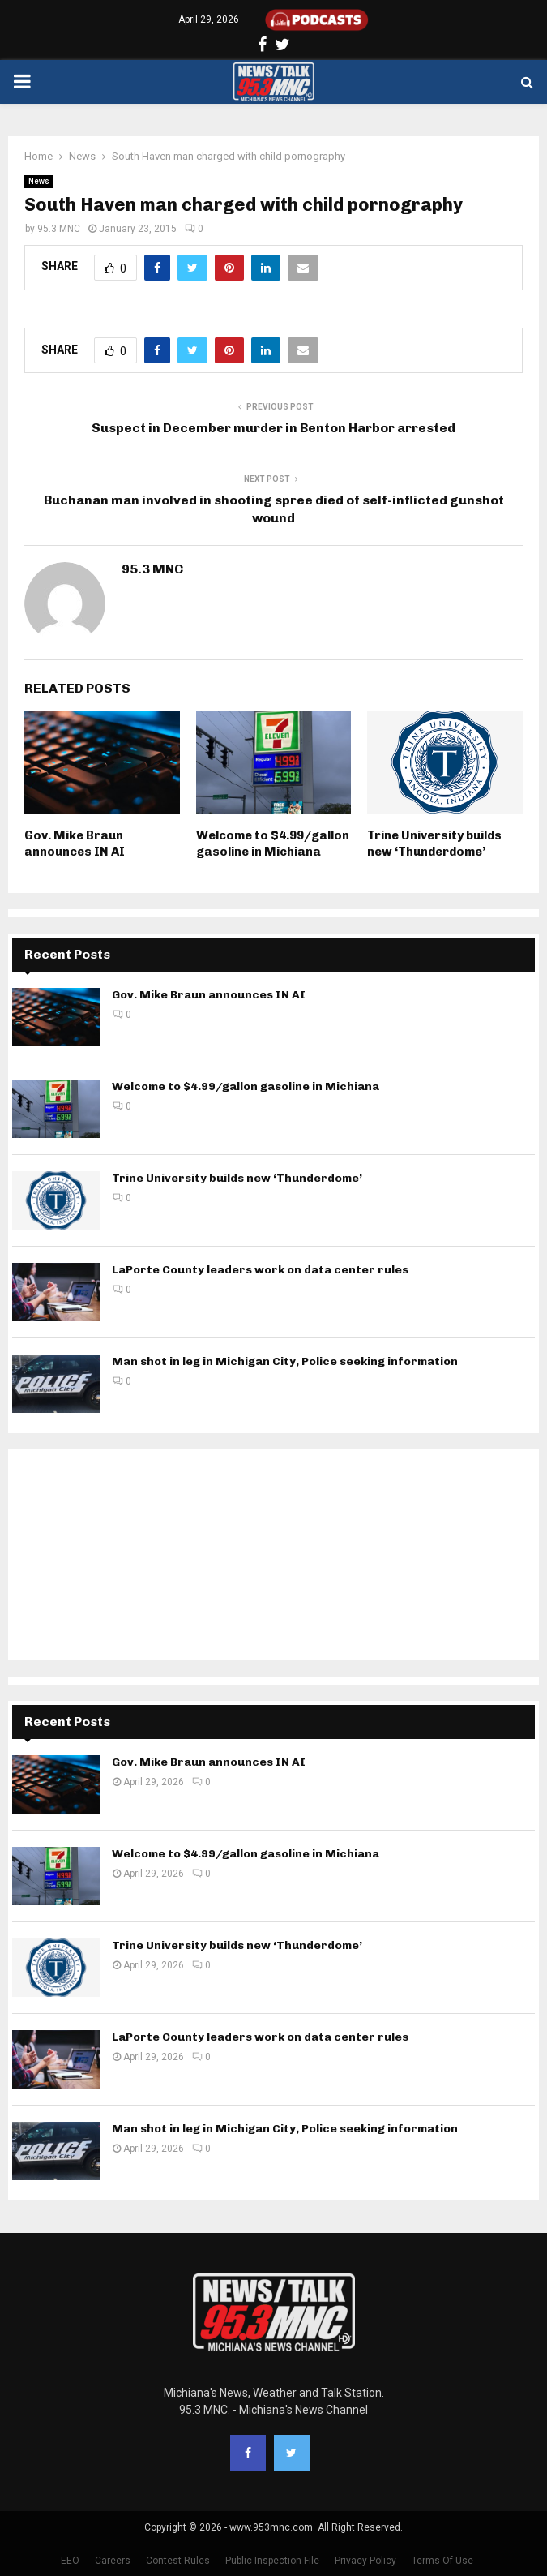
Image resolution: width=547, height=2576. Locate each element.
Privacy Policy (365, 2560)
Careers (112, 2560)
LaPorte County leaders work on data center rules (260, 1270)
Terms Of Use (442, 2560)
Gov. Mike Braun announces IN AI (74, 843)
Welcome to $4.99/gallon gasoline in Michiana (272, 843)
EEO (70, 2560)
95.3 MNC (58, 228)
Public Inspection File (272, 2560)
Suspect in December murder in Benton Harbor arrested (273, 428)
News (38, 181)
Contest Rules (178, 2560)
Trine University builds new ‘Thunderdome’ (434, 843)
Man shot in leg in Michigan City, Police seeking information (285, 1361)
